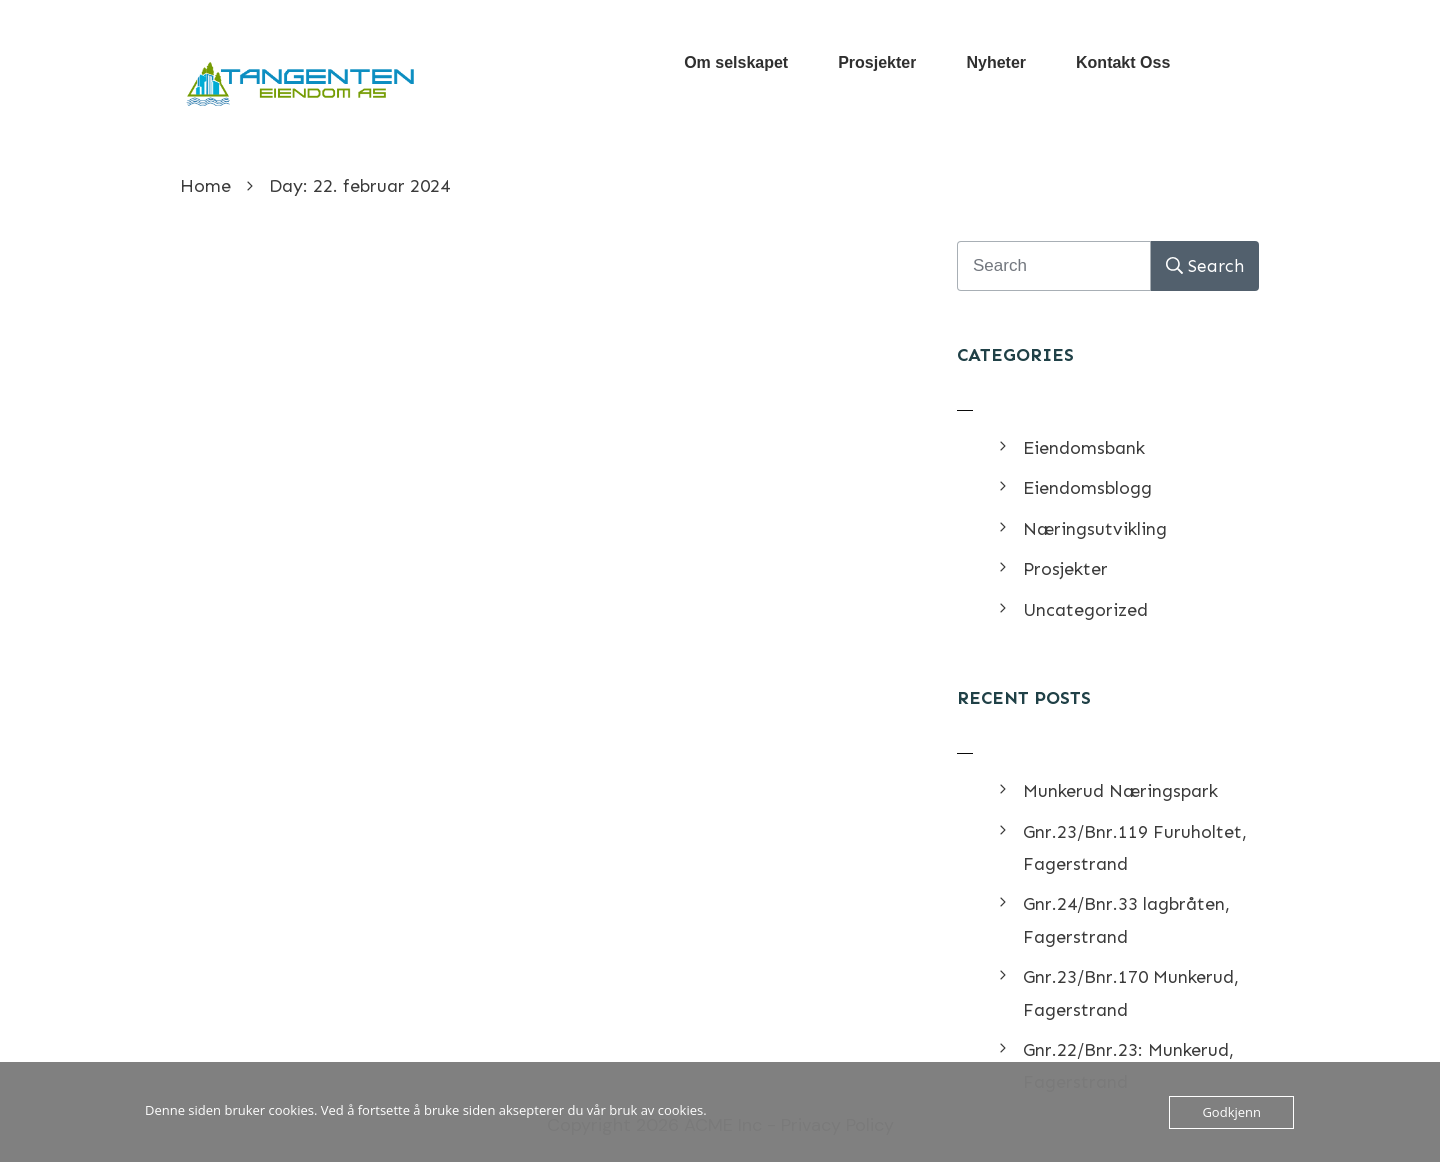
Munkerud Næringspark (1120, 791)
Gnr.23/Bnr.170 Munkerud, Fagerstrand (1131, 993)
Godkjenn (1231, 1112)
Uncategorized (1085, 610)
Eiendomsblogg (1087, 488)
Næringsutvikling (1095, 529)
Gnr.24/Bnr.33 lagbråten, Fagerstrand (1126, 920)
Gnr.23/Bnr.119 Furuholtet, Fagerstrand (1135, 848)
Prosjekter (1065, 569)
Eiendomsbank (1084, 448)
